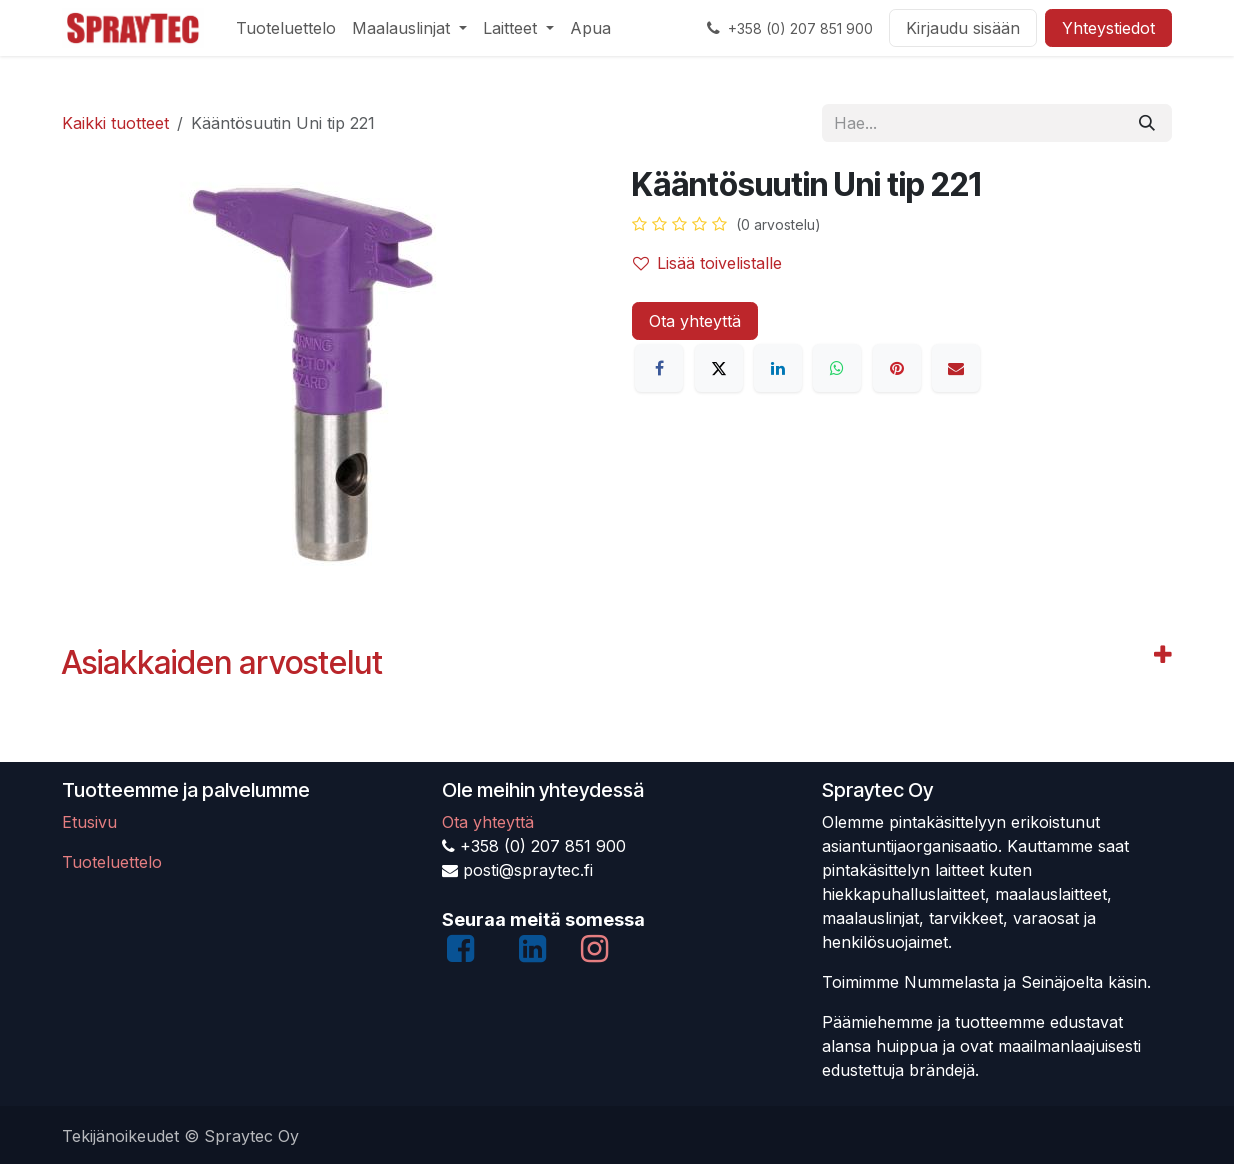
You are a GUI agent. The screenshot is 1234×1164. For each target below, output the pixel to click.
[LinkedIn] (778, 368)
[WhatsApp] (837, 368)
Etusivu (89, 822)
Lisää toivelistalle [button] (707, 263)
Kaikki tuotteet (115, 123)
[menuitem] (286, 28)
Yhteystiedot (1108, 28)
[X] (719, 368)
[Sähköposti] (956, 368)
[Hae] (1147, 123)
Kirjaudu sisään (963, 28)
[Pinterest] (897, 368)
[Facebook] (659, 368)
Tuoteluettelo (112, 862)
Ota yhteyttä (695, 321)
